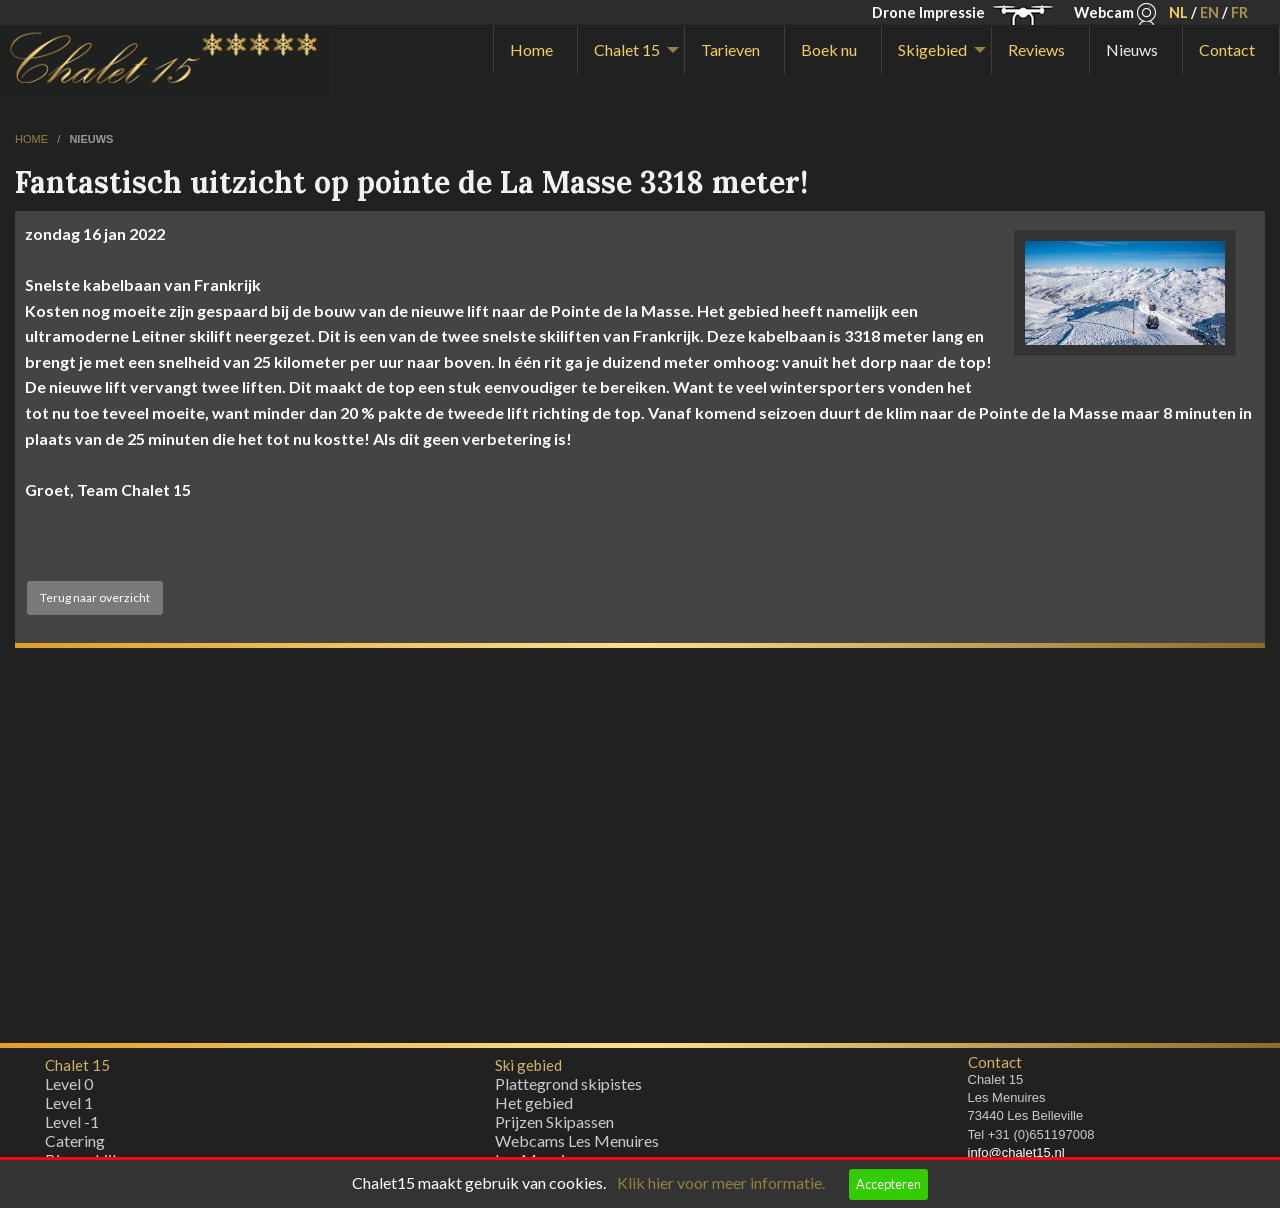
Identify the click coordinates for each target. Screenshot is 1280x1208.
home (33, 139)
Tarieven (730, 49)
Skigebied (932, 49)
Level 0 (69, 1088)
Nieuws (1132, 49)
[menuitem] (535, 50)
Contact (1227, 49)
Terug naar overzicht (95, 597)
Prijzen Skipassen (554, 1126)
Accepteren (888, 1184)
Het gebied (534, 1107)
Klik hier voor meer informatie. (721, 1182)
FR (1239, 12)
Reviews (1036, 49)
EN (1209, 12)
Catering (75, 1145)
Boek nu (829, 49)
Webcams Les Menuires (577, 1145)
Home (531, 49)
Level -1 (72, 1126)
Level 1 (69, 1107)
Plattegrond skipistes (568, 1088)
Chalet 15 (627, 49)
